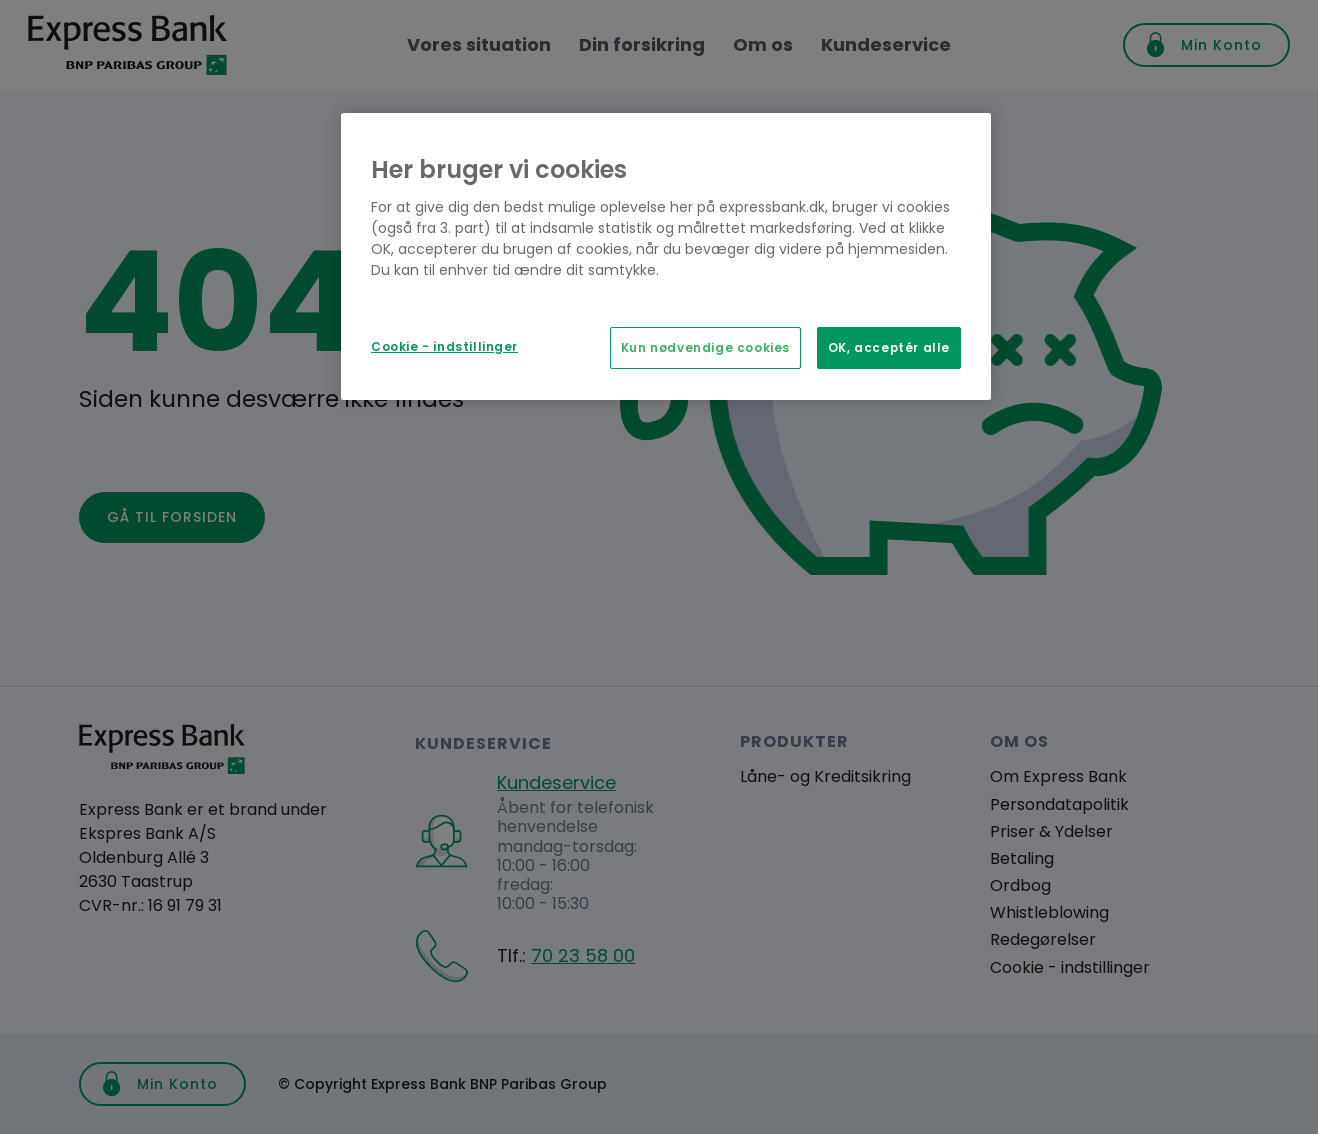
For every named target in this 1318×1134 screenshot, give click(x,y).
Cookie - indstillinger (444, 347)
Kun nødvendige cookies (705, 348)
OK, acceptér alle (889, 348)
